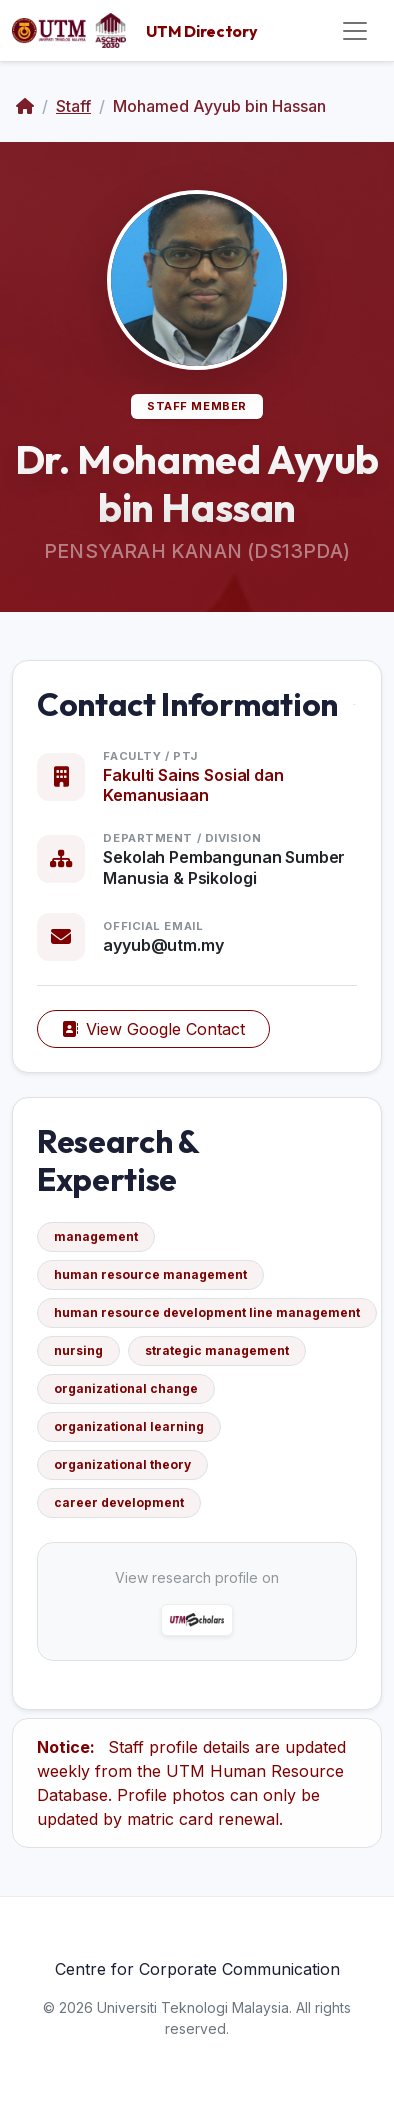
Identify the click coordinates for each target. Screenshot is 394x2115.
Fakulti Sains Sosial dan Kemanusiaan (193, 785)
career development (119, 1502)
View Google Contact (153, 1029)
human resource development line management (207, 1312)
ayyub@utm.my (163, 945)
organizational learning (129, 1426)
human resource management (150, 1274)
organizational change (126, 1388)
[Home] (25, 106)
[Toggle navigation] (355, 31)
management (96, 1236)
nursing (78, 1350)
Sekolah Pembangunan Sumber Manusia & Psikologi (224, 867)
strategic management (217, 1350)
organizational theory (122, 1464)
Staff (73, 106)
